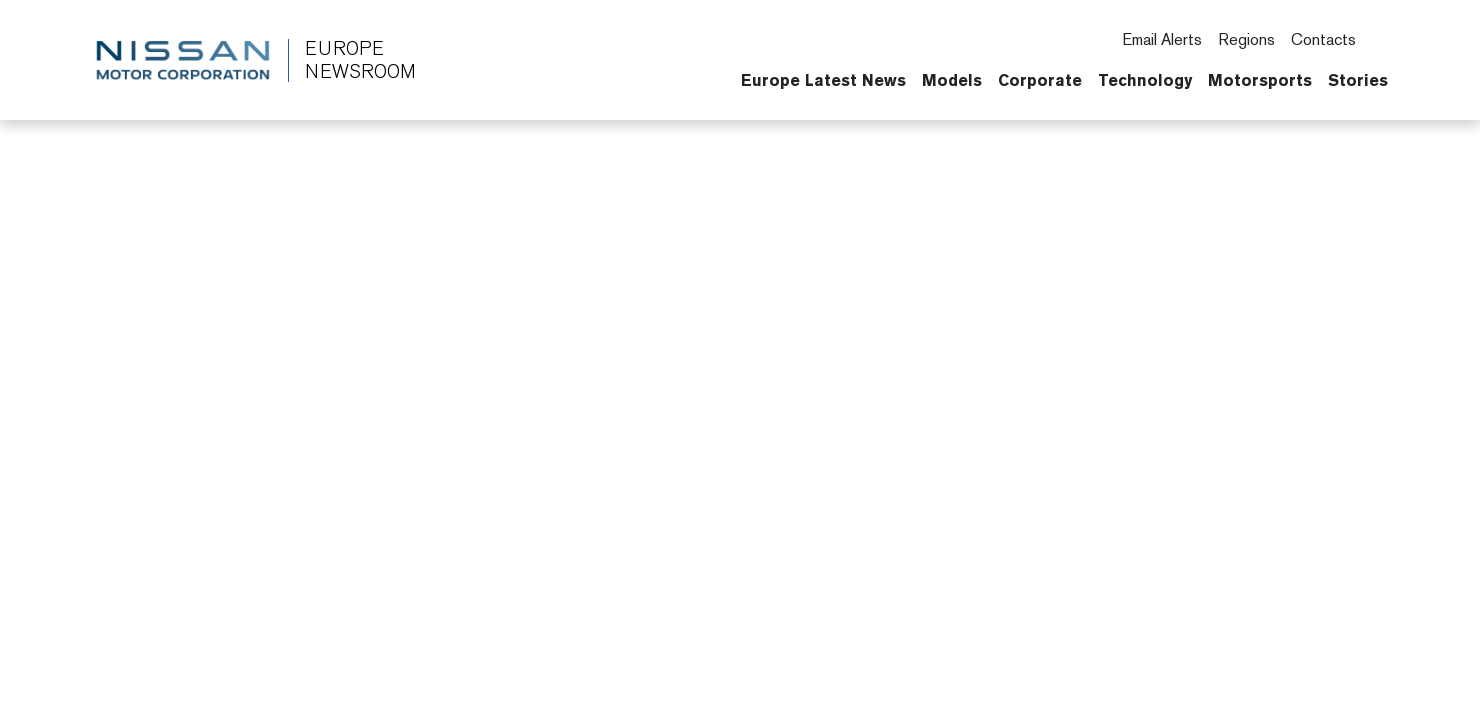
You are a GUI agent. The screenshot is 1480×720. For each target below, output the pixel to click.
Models (952, 80)
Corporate (1040, 80)
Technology (1145, 80)
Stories (1358, 80)
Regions (1246, 39)
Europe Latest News (823, 80)
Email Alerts (1162, 39)
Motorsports (1260, 80)
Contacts (1323, 39)
